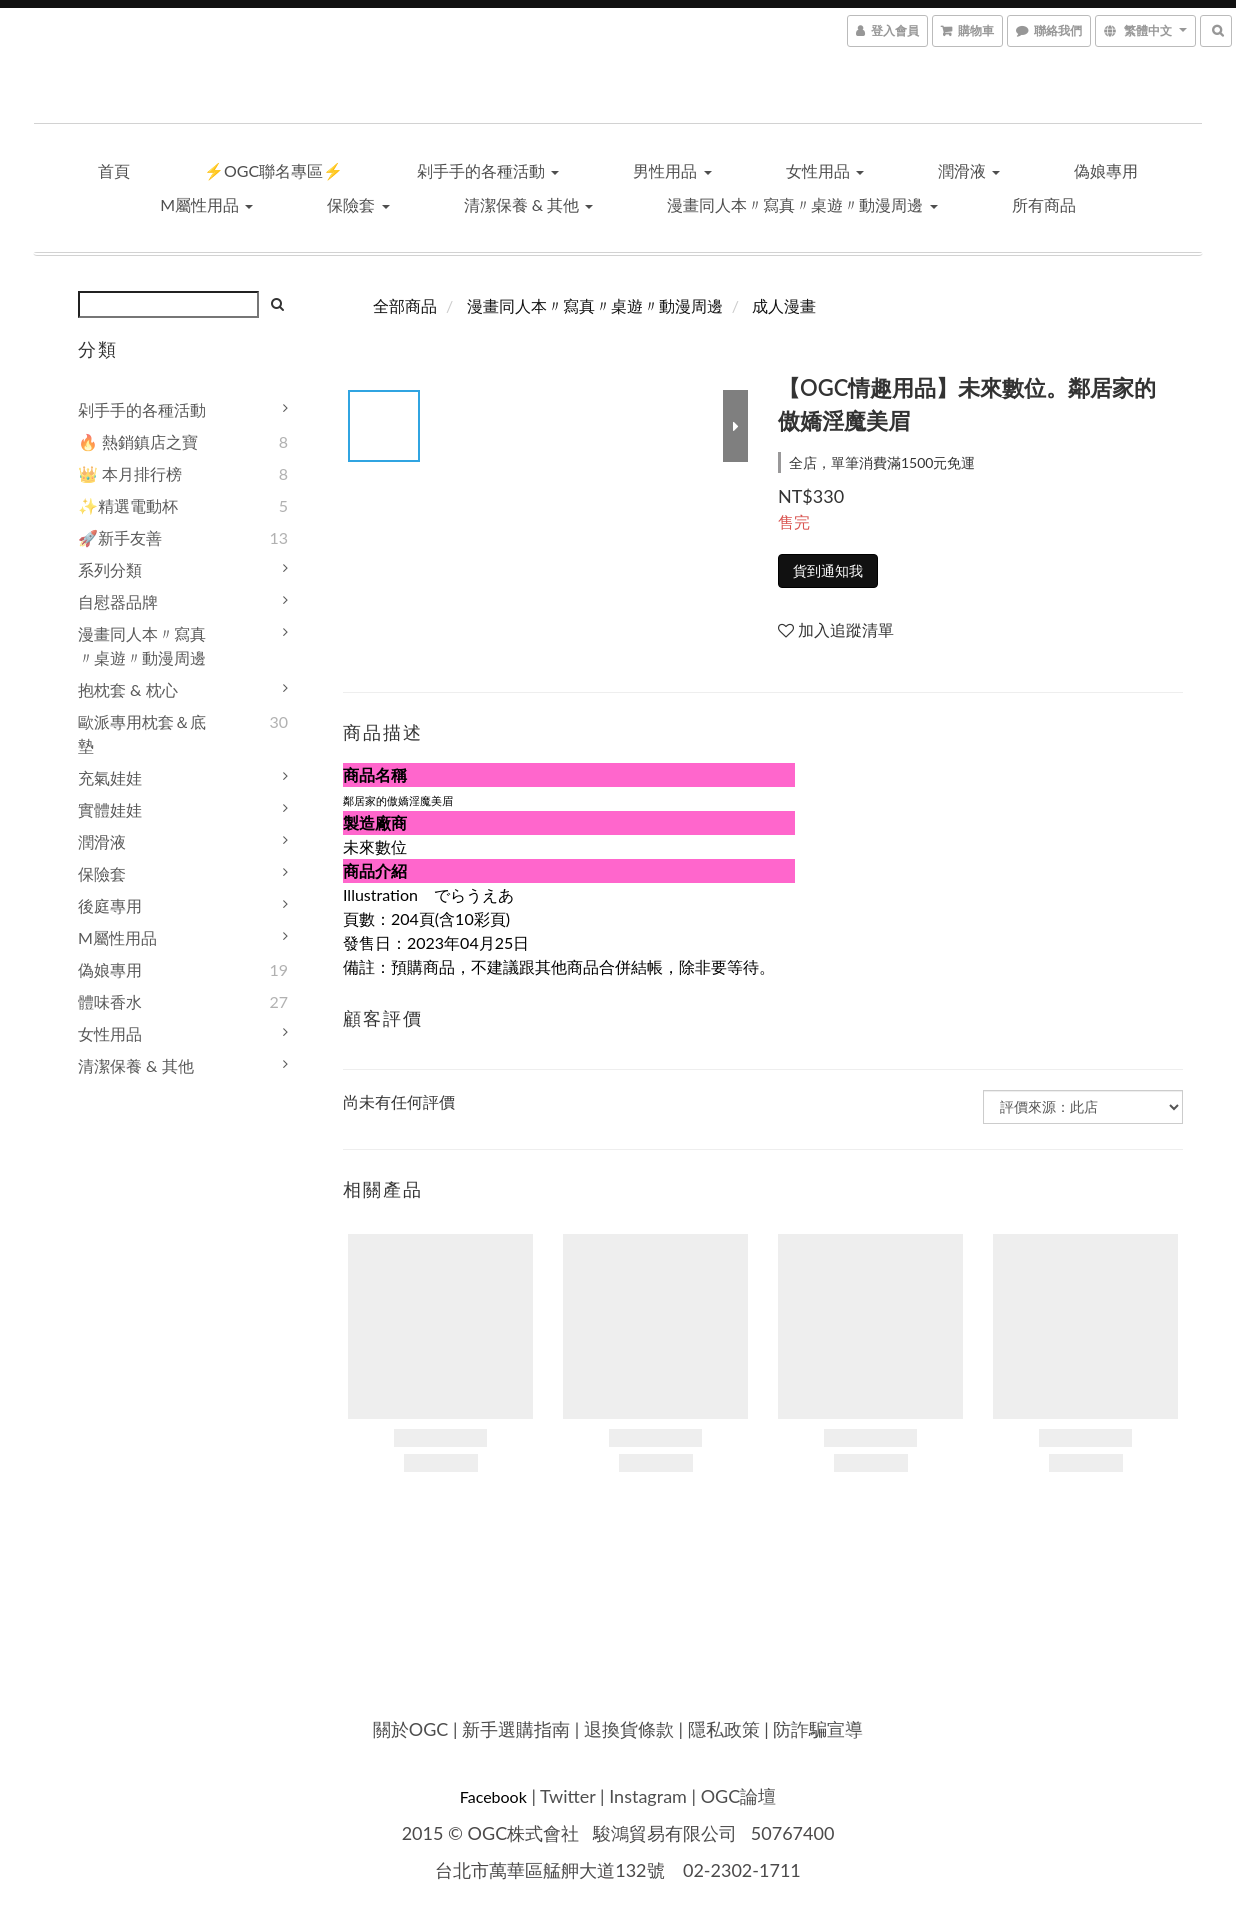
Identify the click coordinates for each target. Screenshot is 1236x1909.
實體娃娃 (110, 809)
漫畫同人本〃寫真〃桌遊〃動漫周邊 (802, 204)
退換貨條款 (629, 1729)
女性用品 (825, 170)
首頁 (114, 170)
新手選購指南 (516, 1729)
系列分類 (110, 569)
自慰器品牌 (118, 601)
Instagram (648, 1796)
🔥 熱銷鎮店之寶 (138, 441)
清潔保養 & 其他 (529, 204)
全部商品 (405, 305)
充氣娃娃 (110, 777)
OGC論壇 (739, 1796)
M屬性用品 (206, 204)
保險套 (358, 204)
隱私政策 (724, 1729)
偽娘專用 (1106, 170)
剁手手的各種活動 (488, 170)
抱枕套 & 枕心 (128, 689)
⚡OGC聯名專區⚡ (273, 170)
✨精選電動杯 (128, 505)
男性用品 (672, 170)
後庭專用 (110, 905)
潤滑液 (969, 170)
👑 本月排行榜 (130, 473)
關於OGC (411, 1729)
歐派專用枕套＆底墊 (142, 733)
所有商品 (1044, 204)
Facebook (493, 1796)
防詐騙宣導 (818, 1729)
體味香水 (110, 1001)
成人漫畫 (784, 305)
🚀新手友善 (120, 537)
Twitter (567, 1796)
